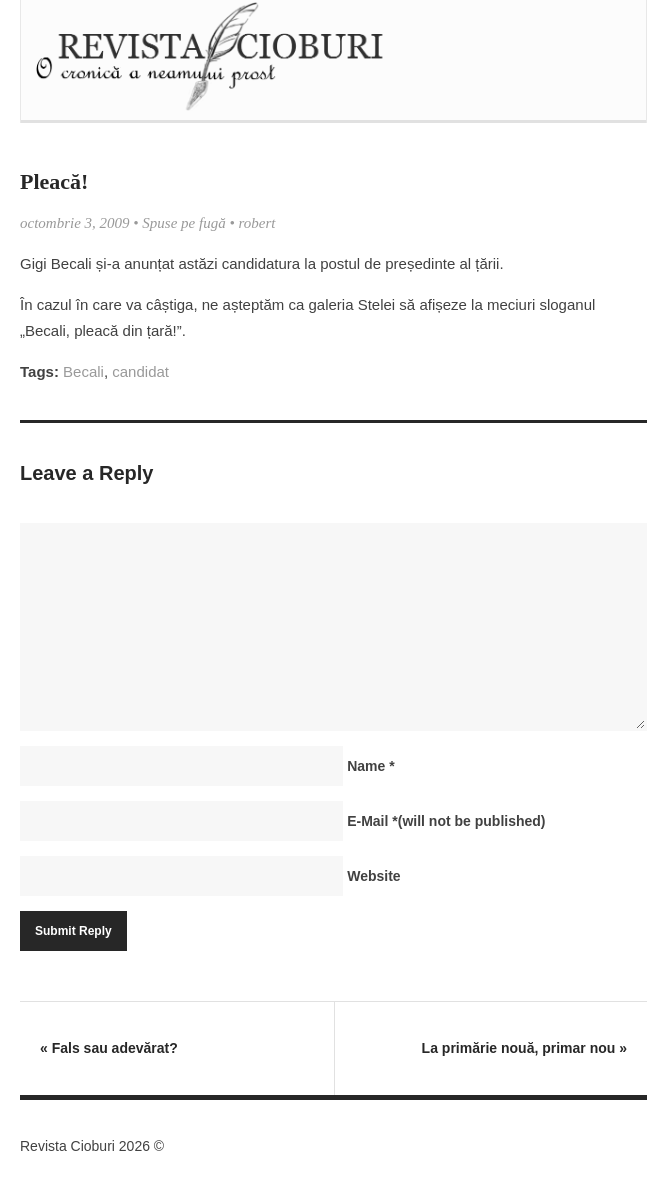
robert (256, 223)
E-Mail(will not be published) (446, 821)
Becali (83, 371)
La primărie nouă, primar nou (524, 1048)
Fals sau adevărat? (109, 1048)
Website (373, 876)
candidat (140, 371)
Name (370, 766)
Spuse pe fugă (183, 223)
